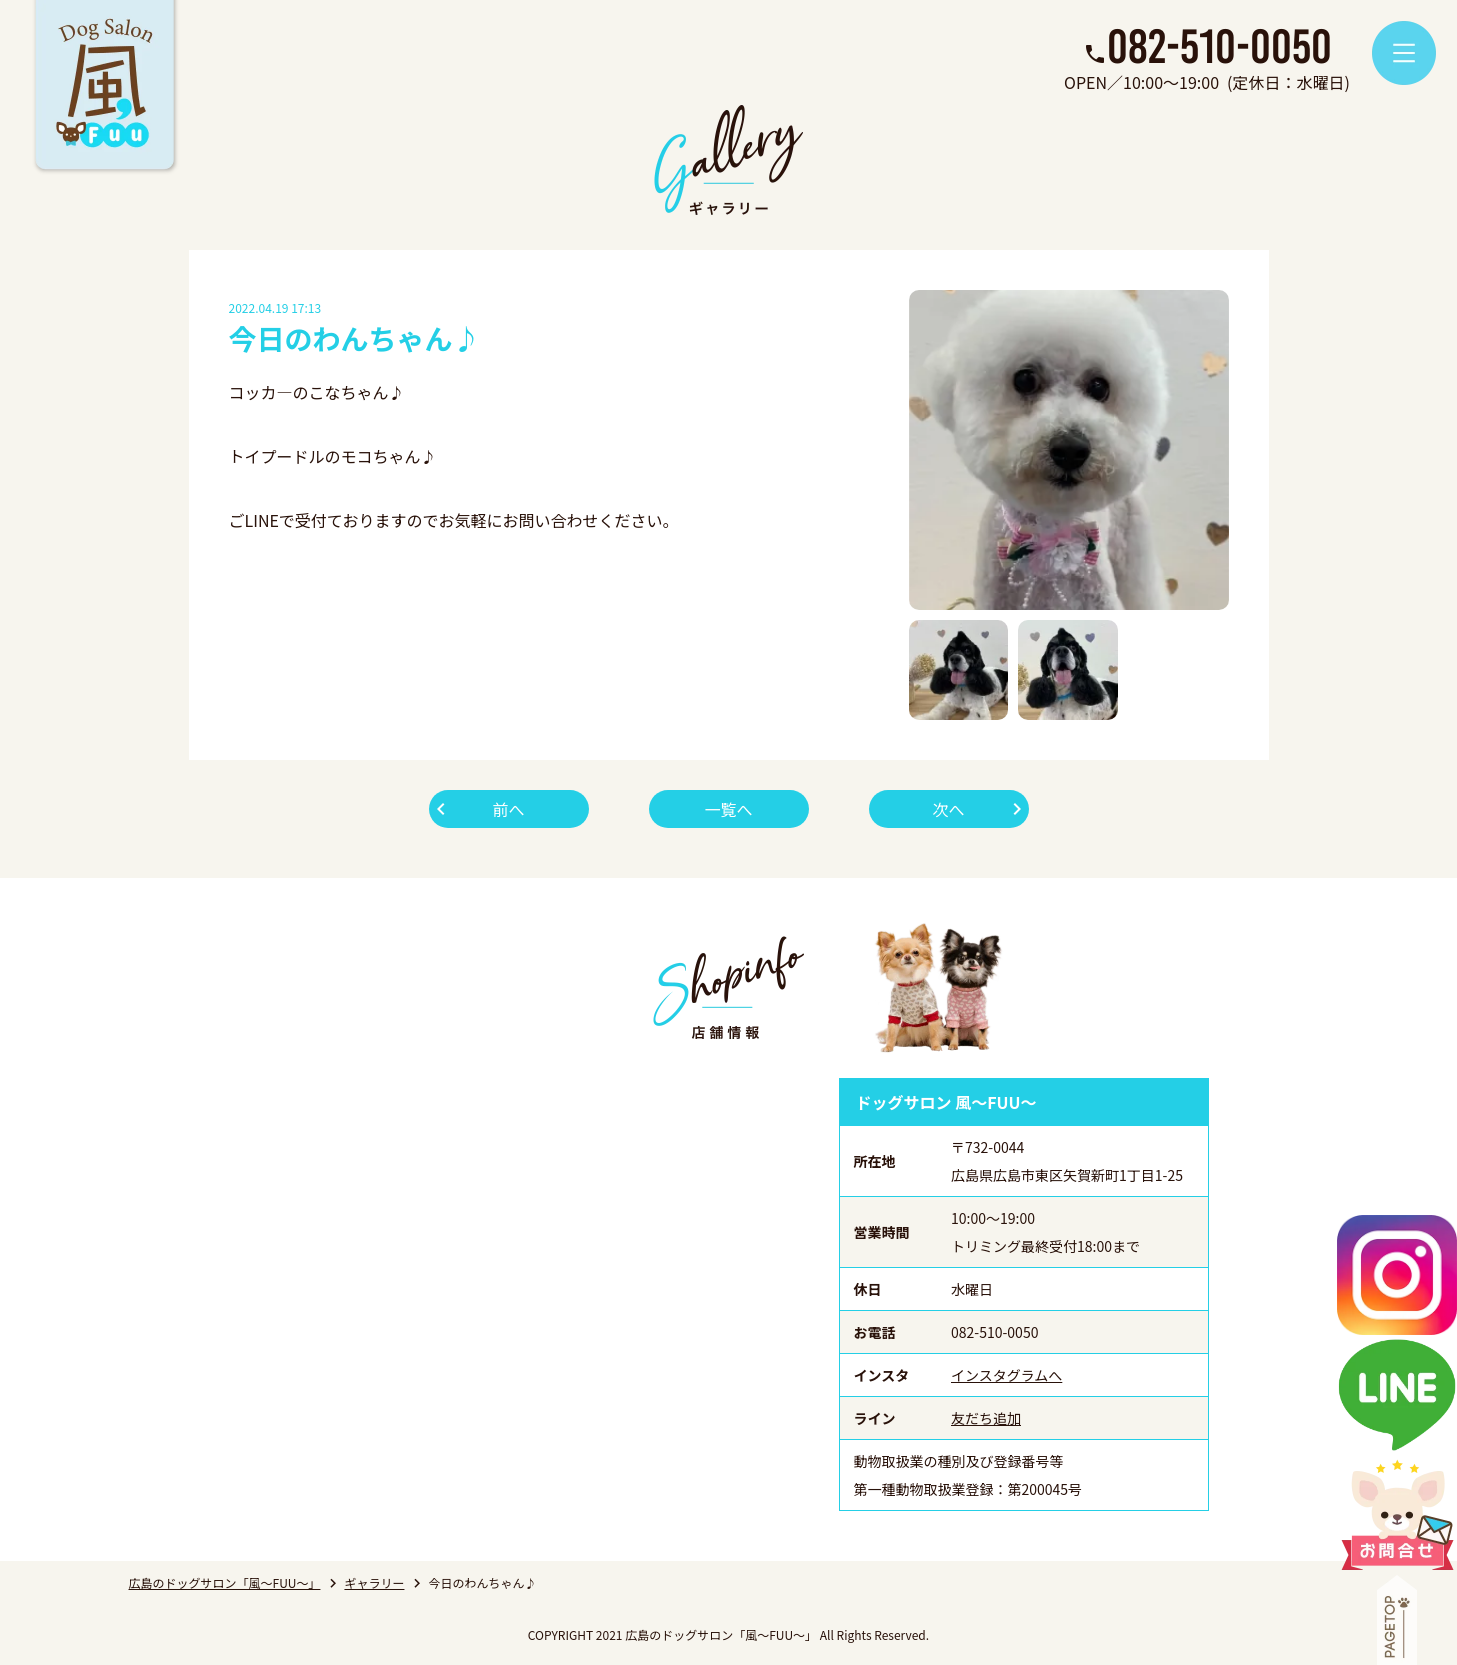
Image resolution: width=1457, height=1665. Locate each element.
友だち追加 (986, 1418)
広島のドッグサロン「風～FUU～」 (225, 1582)
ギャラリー (374, 1582)
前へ (508, 809)
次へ (948, 809)
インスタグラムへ (1006, 1375)
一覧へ (728, 809)
